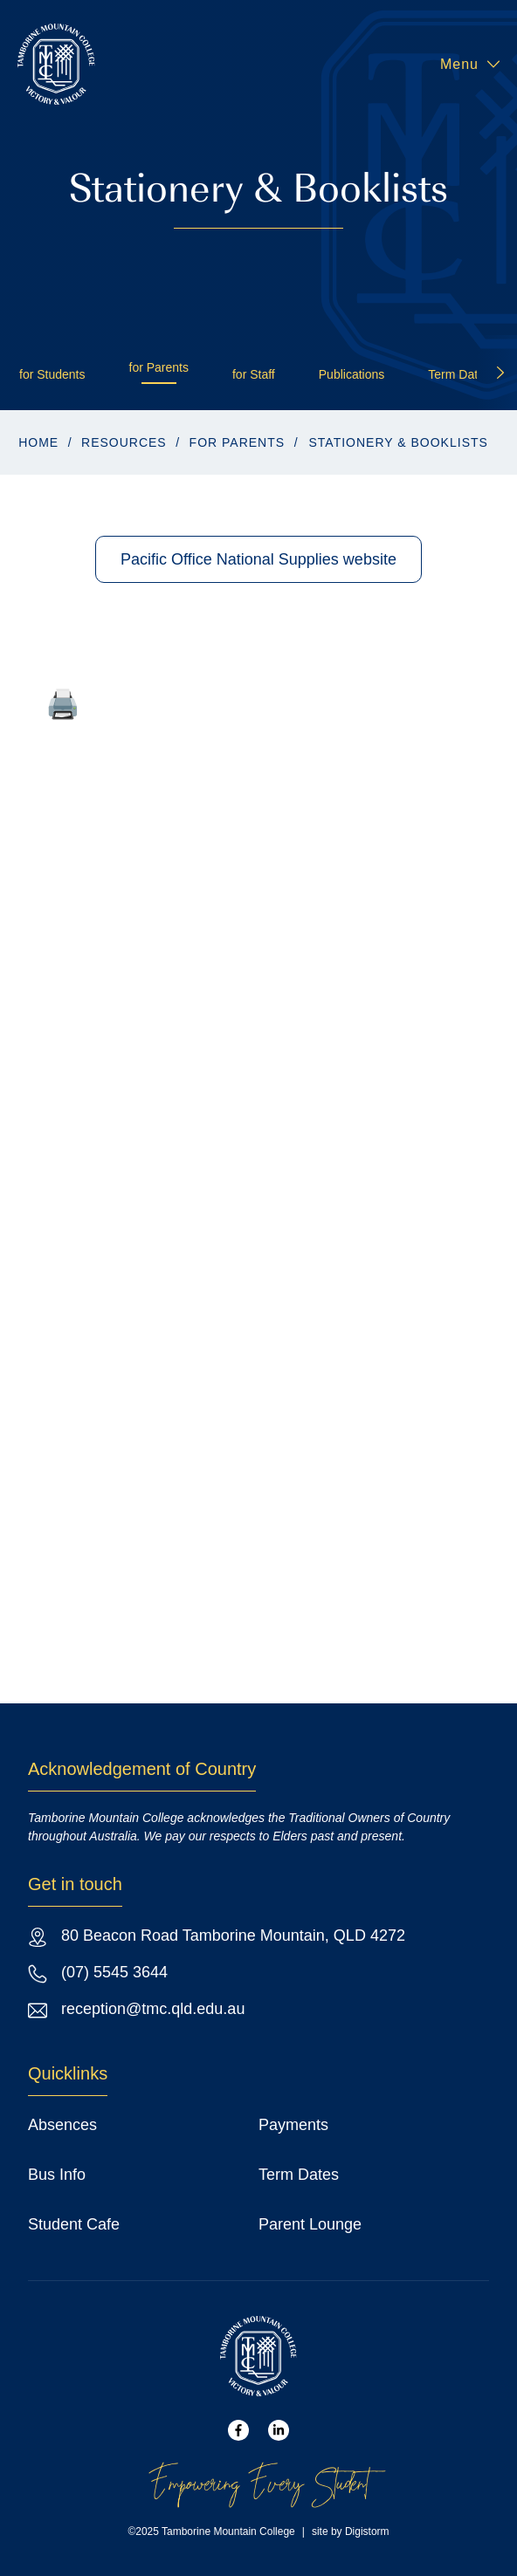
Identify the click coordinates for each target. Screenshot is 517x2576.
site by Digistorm (350, 2531)
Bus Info (57, 2174)
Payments (293, 2125)
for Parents (159, 367)
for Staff (253, 374)
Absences (62, 2125)
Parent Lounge (310, 2224)
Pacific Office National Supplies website (258, 559)
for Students (52, 374)
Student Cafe (74, 2224)
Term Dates (459, 374)
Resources (124, 442)
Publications (352, 374)
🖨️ (62, 704)
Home (38, 442)
